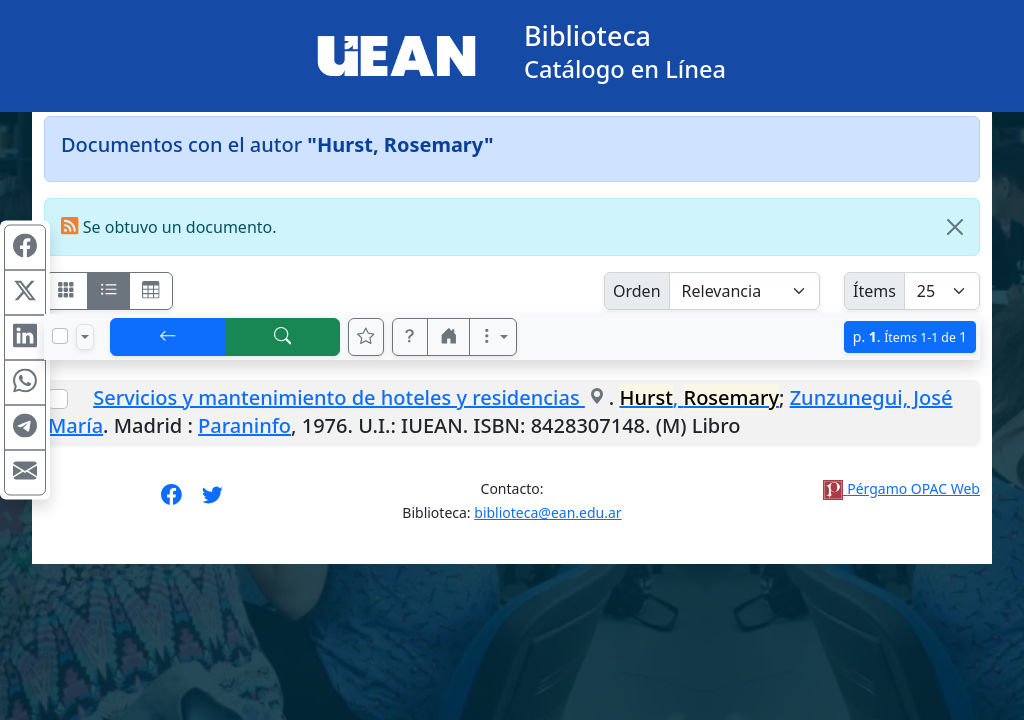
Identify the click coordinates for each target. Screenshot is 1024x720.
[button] (410, 337)
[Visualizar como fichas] (66, 291)
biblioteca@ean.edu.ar (547, 512)
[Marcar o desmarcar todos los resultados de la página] (60, 336)
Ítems (874, 291)
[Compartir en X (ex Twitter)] (25, 293)
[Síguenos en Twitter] (212, 501)
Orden (637, 291)
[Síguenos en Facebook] (171, 501)
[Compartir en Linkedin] (25, 338)
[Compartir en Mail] (25, 473)
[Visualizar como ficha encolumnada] (109, 291)
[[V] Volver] (168, 337)
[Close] (955, 227)
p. (910, 336)
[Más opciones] (493, 337)
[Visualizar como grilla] (151, 291)
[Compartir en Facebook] (25, 248)
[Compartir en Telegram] (25, 428)
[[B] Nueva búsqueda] (283, 337)
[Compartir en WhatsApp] (25, 383)
